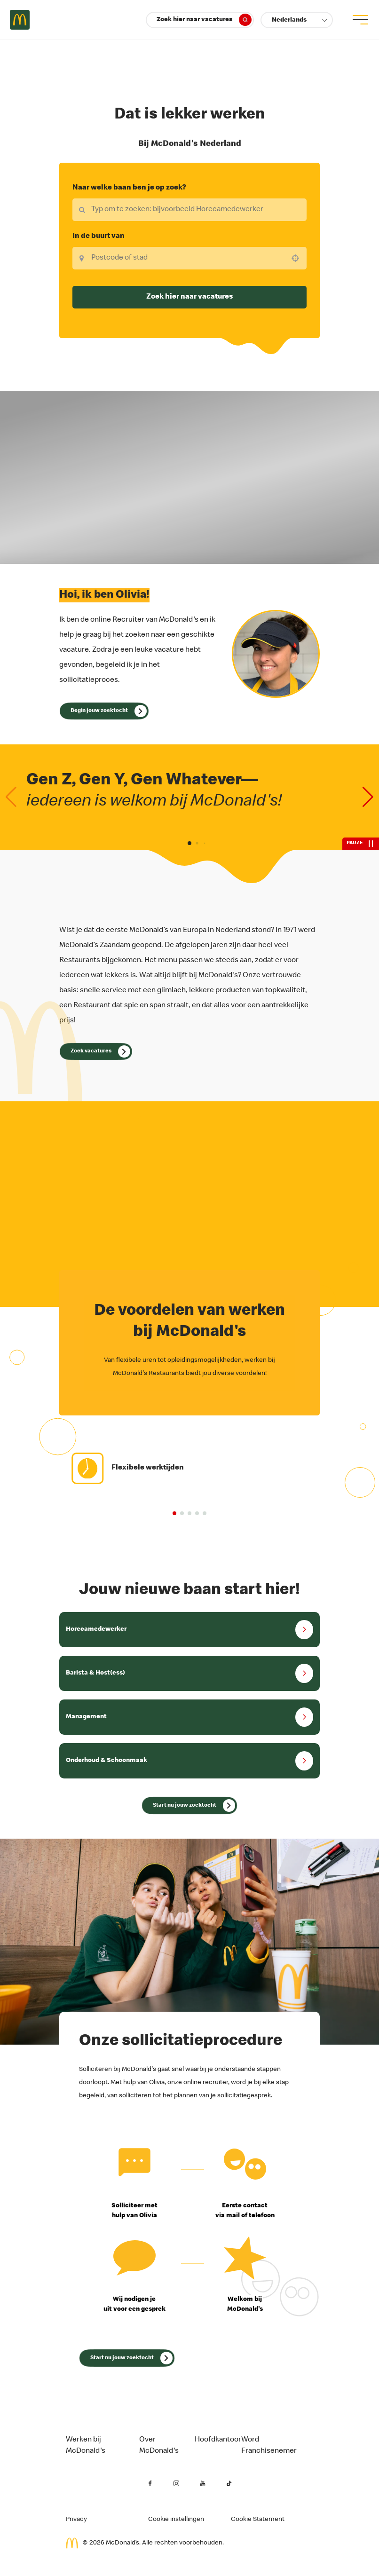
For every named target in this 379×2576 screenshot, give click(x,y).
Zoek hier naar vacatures (204, 20)
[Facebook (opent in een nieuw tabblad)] (150, 2484)
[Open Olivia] (104, 711)
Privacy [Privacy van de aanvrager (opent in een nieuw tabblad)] (76, 2519)
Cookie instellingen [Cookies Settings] (176, 2519)
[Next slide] (368, 797)
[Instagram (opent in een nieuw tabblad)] (176, 2484)
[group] (190, 1468)
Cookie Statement (257, 2519)
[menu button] (359, 19)
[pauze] (361, 844)
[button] (297, 20)
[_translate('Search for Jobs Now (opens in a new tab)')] (189, 1805)
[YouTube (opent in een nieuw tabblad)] (203, 2484)
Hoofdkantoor (218, 2440)
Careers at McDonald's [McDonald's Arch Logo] (19, 20)
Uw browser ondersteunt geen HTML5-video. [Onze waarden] (189, 477)
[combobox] (189, 258)
